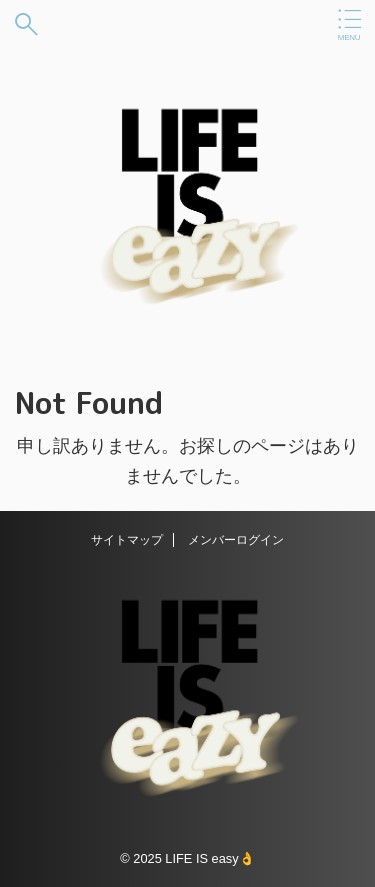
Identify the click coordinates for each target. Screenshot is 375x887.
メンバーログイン (236, 540)
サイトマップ (127, 540)
